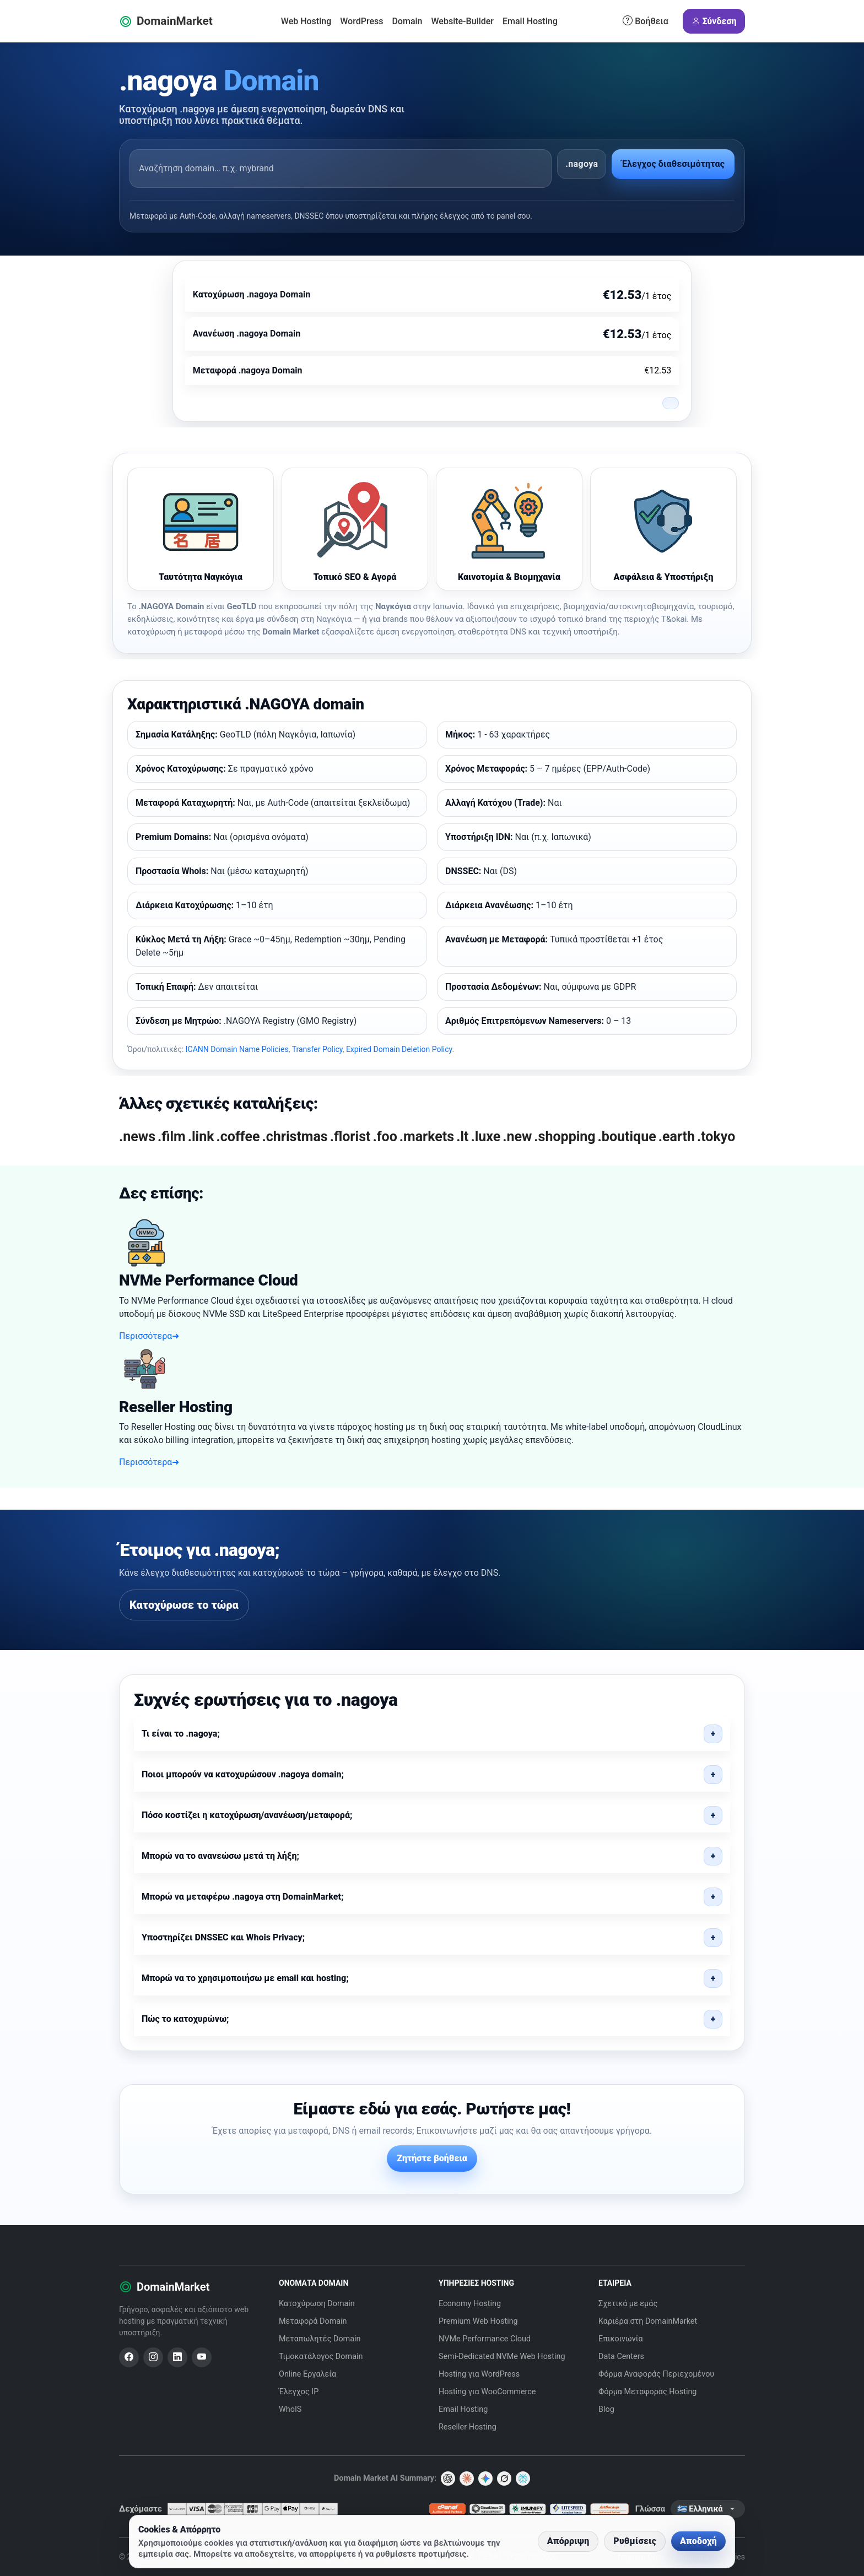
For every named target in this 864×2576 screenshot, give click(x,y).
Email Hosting (530, 21)
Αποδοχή (698, 2541)
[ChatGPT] (448, 2478)
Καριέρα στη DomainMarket (647, 2321)
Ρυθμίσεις (634, 2541)
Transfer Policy (317, 1049)
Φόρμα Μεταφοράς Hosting (647, 2391)
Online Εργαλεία (307, 2374)
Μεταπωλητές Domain (320, 2339)
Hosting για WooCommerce (487, 2391)
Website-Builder (462, 21)
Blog (606, 2409)
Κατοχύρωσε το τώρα (184, 1605)
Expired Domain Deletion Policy (399, 1049)
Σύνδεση (714, 21)
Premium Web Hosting (478, 2321)
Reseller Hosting (467, 2427)
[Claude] (467, 2478)
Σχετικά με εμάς (627, 2303)
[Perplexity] (523, 2478)
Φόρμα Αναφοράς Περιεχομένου (656, 2374)
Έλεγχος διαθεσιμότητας (673, 164)
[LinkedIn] (177, 2357)
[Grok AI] (504, 2478)
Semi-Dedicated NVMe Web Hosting (502, 2356)
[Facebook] (129, 2357)
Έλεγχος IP (298, 2391)
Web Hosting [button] (306, 21)
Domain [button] (407, 21)
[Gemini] (485, 2478)
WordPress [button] (361, 21)
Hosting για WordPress (479, 2374)
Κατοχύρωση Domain (317, 2303)
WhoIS (290, 2409)
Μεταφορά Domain (313, 2321)
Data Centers (621, 2356)
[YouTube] (202, 2357)
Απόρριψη (568, 2541)
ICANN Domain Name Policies (237, 1049)
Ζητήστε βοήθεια (432, 2158)
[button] (432, 1734)
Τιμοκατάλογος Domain (321, 2356)
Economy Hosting (470, 2303)
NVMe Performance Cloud (485, 2339)
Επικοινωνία (620, 2339)
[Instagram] (153, 2357)
